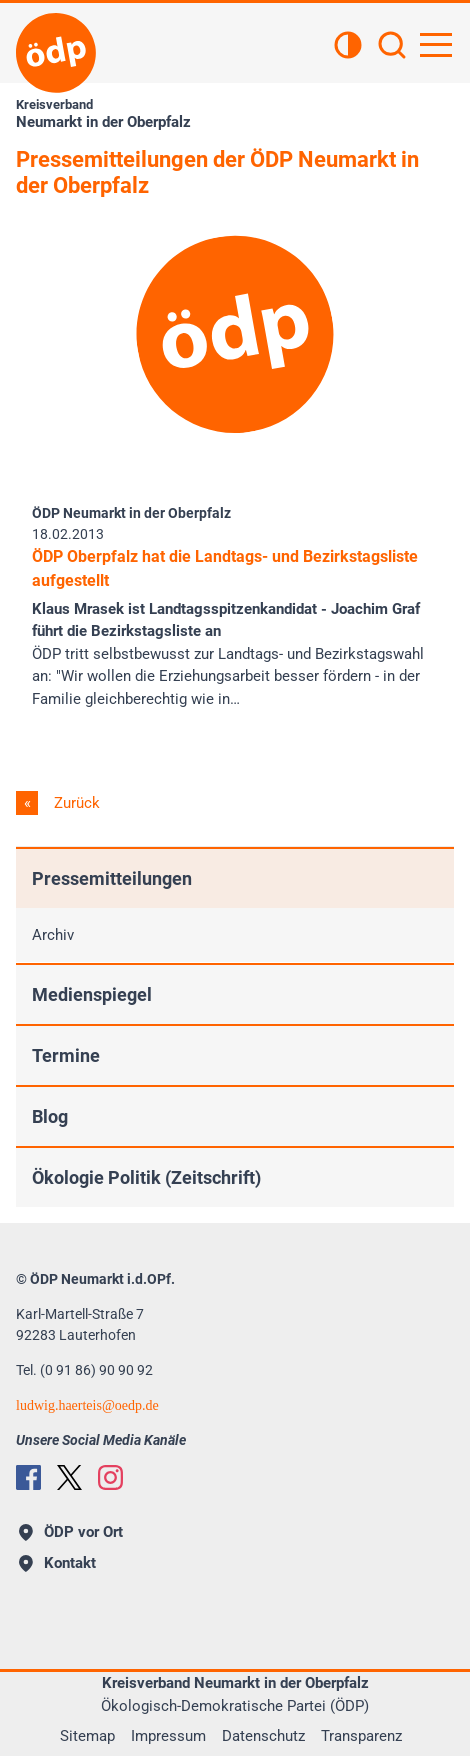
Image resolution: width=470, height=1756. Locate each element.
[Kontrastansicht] (348, 47)
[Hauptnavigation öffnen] (436, 45)
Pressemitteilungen (112, 878)
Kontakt (57, 1563)
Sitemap (87, 1736)
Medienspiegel (92, 994)
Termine (66, 1055)
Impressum (168, 1736)
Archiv (53, 935)
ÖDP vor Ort (71, 1532)
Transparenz (361, 1736)
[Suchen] (392, 47)
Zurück (75, 803)
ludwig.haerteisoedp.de (87, 1405)
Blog (50, 1116)
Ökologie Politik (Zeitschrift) (146, 1177)
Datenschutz (263, 1736)
